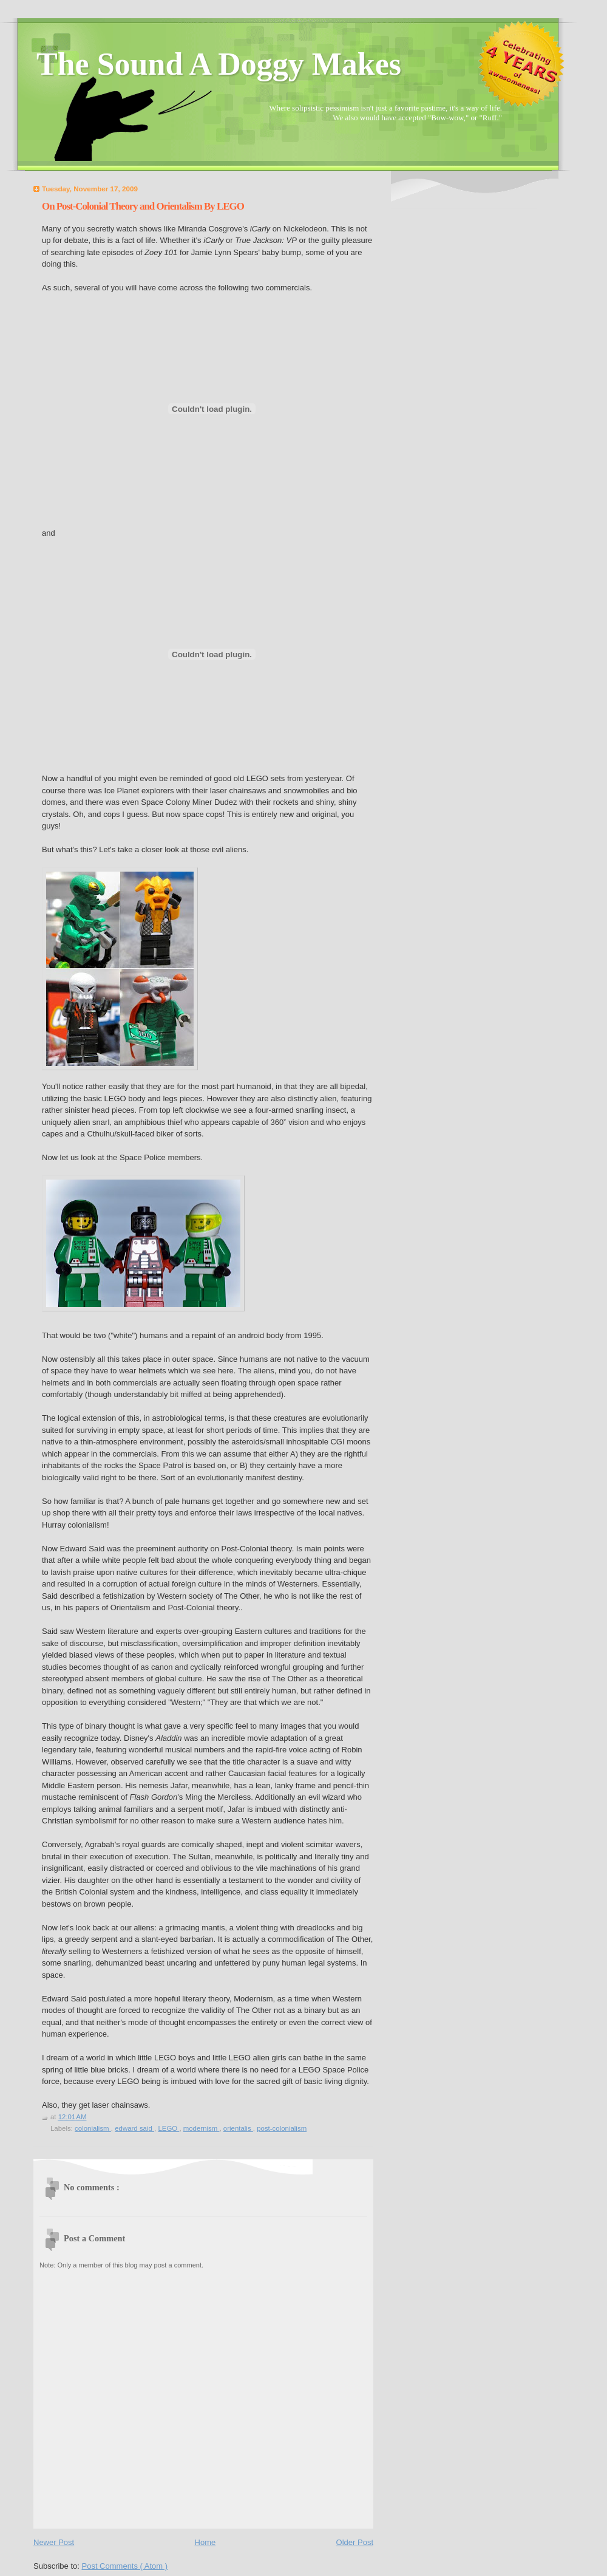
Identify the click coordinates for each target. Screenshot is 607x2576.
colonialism (93, 2128)
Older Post (354, 2542)
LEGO (168, 2128)
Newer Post (53, 2542)
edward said (134, 2128)
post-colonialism (282, 2128)
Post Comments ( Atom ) (125, 2566)
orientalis (238, 2128)
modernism (201, 2128)
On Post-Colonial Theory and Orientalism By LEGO (143, 206)
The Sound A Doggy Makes (218, 64)
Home (205, 2542)
